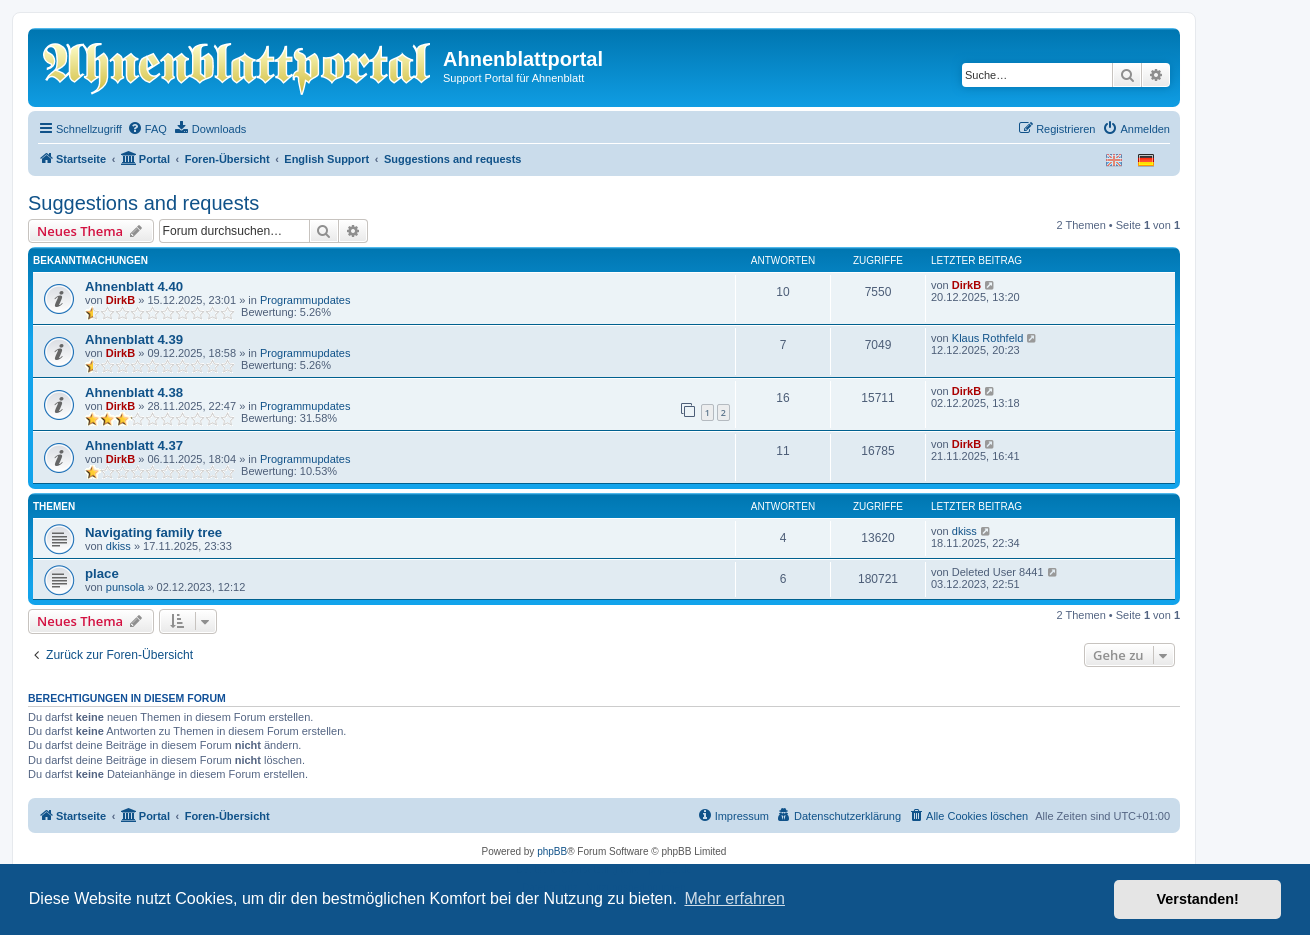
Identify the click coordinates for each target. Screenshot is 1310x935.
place (102, 573)
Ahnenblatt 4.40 (134, 286)
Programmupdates (305, 300)
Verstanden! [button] (1198, 899)
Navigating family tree (153, 532)
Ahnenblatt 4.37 (134, 445)
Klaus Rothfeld (988, 338)
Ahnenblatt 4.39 (134, 339)
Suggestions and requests (143, 203)
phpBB (552, 851)
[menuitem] (147, 129)
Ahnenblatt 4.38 (134, 392)
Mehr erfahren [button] (734, 898)
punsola (125, 587)
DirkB (120, 300)
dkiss (118, 546)
